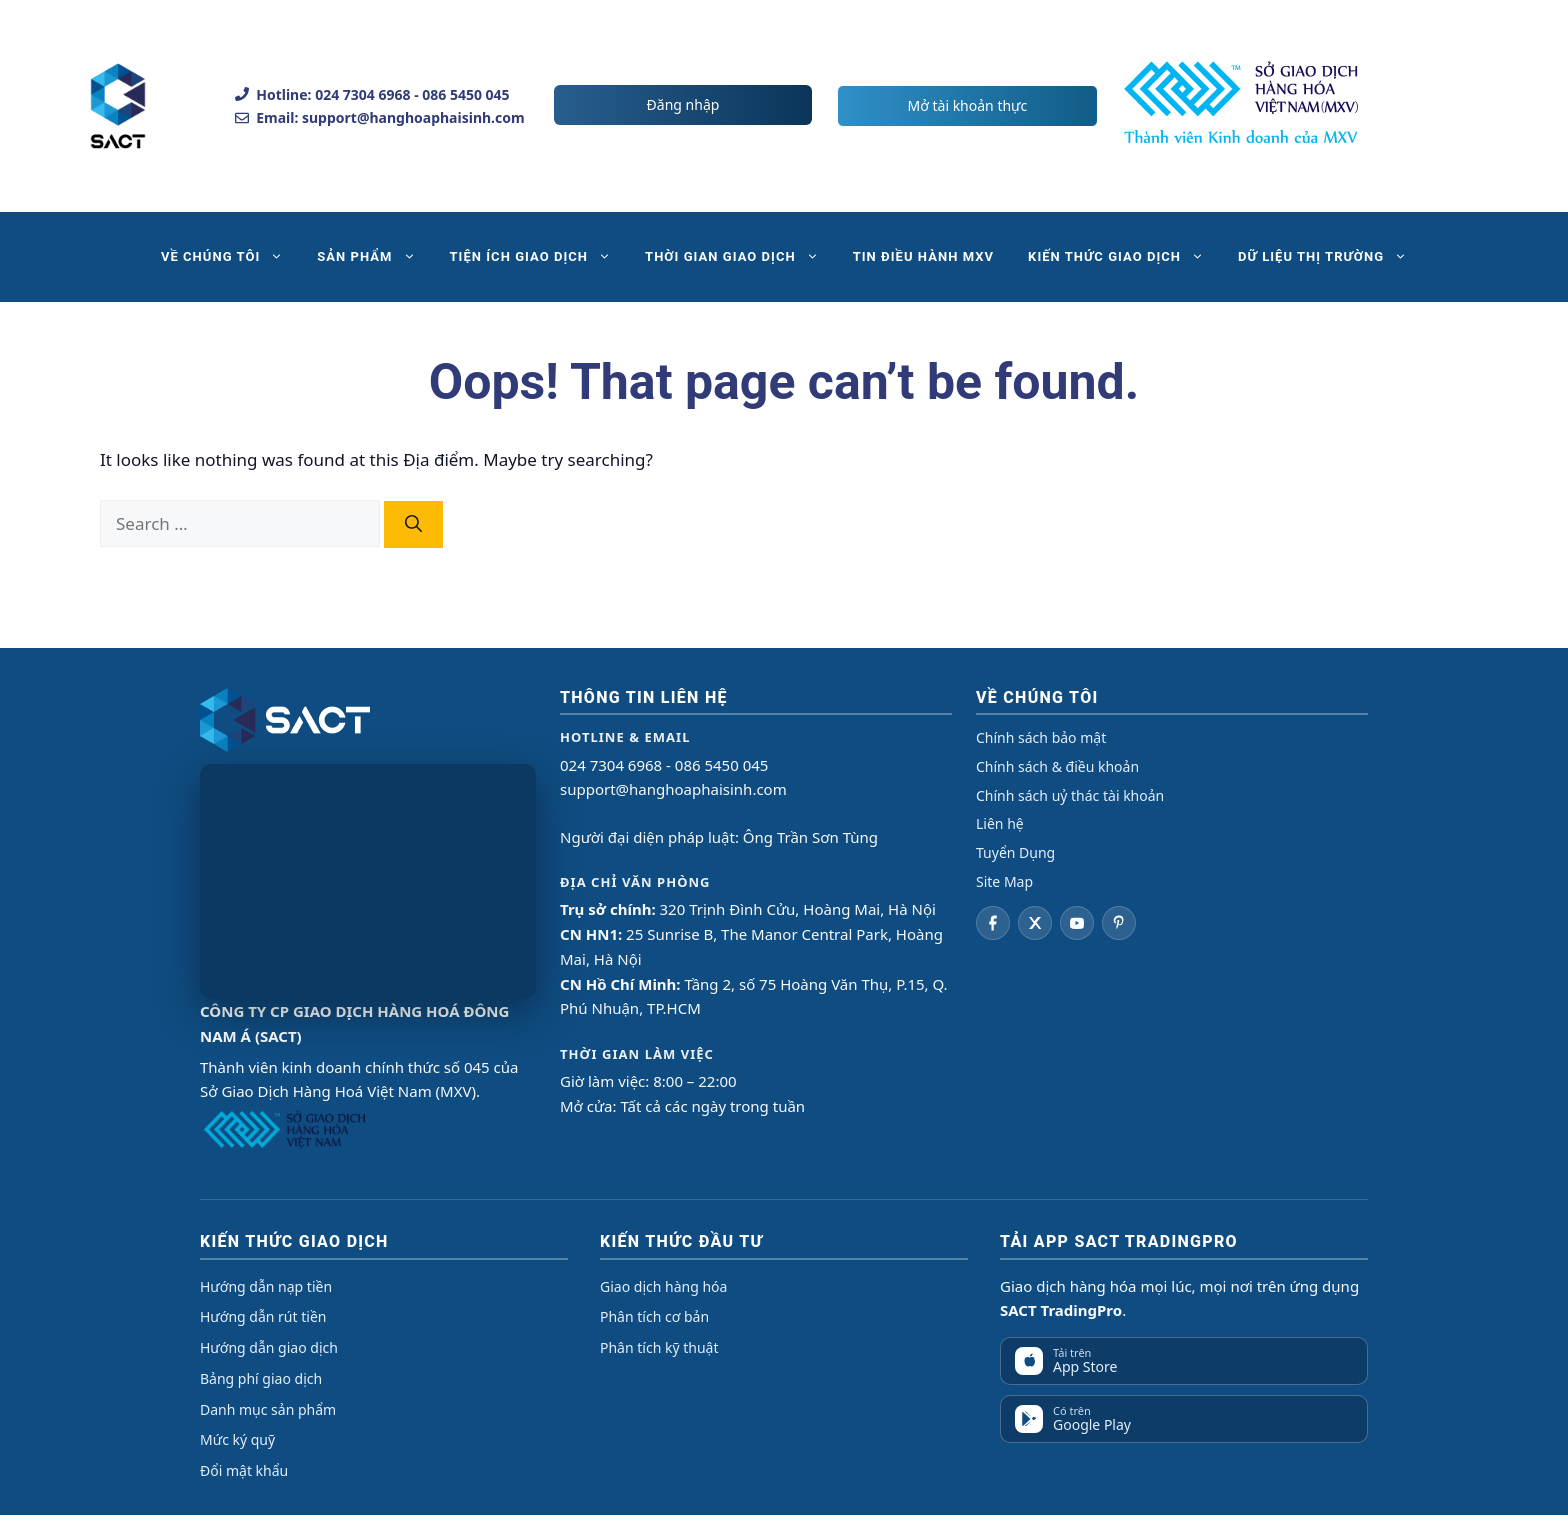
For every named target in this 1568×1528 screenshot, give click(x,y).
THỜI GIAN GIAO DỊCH (740, 257)
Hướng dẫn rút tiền (263, 1316)
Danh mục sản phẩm (268, 1409)
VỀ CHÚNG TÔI (230, 257)
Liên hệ (1000, 823)
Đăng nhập (683, 104)
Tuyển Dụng (1015, 852)
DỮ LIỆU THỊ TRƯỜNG (1331, 257)
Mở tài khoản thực (968, 105)
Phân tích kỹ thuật (659, 1347)
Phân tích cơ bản (654, 1316)
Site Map (1004, 881)
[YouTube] (1077, 923)
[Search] (413, 525)
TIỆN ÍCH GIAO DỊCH (539, 257)
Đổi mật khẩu (244, 1470)
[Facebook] (993, 923)
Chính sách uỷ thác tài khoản (1070, 795)
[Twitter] (1035, 923)
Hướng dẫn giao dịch (269, 1347)
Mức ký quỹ (237, 1439)
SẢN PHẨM (374, 257)
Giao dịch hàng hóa (663, 1286)
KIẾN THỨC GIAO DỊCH (1124, 257)
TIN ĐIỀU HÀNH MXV (923, 256)
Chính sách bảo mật (1041, 737)
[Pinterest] (1119, 923)
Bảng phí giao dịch (261, 1378)
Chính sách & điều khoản (1057, 766)
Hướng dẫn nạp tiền (266, 1286)
